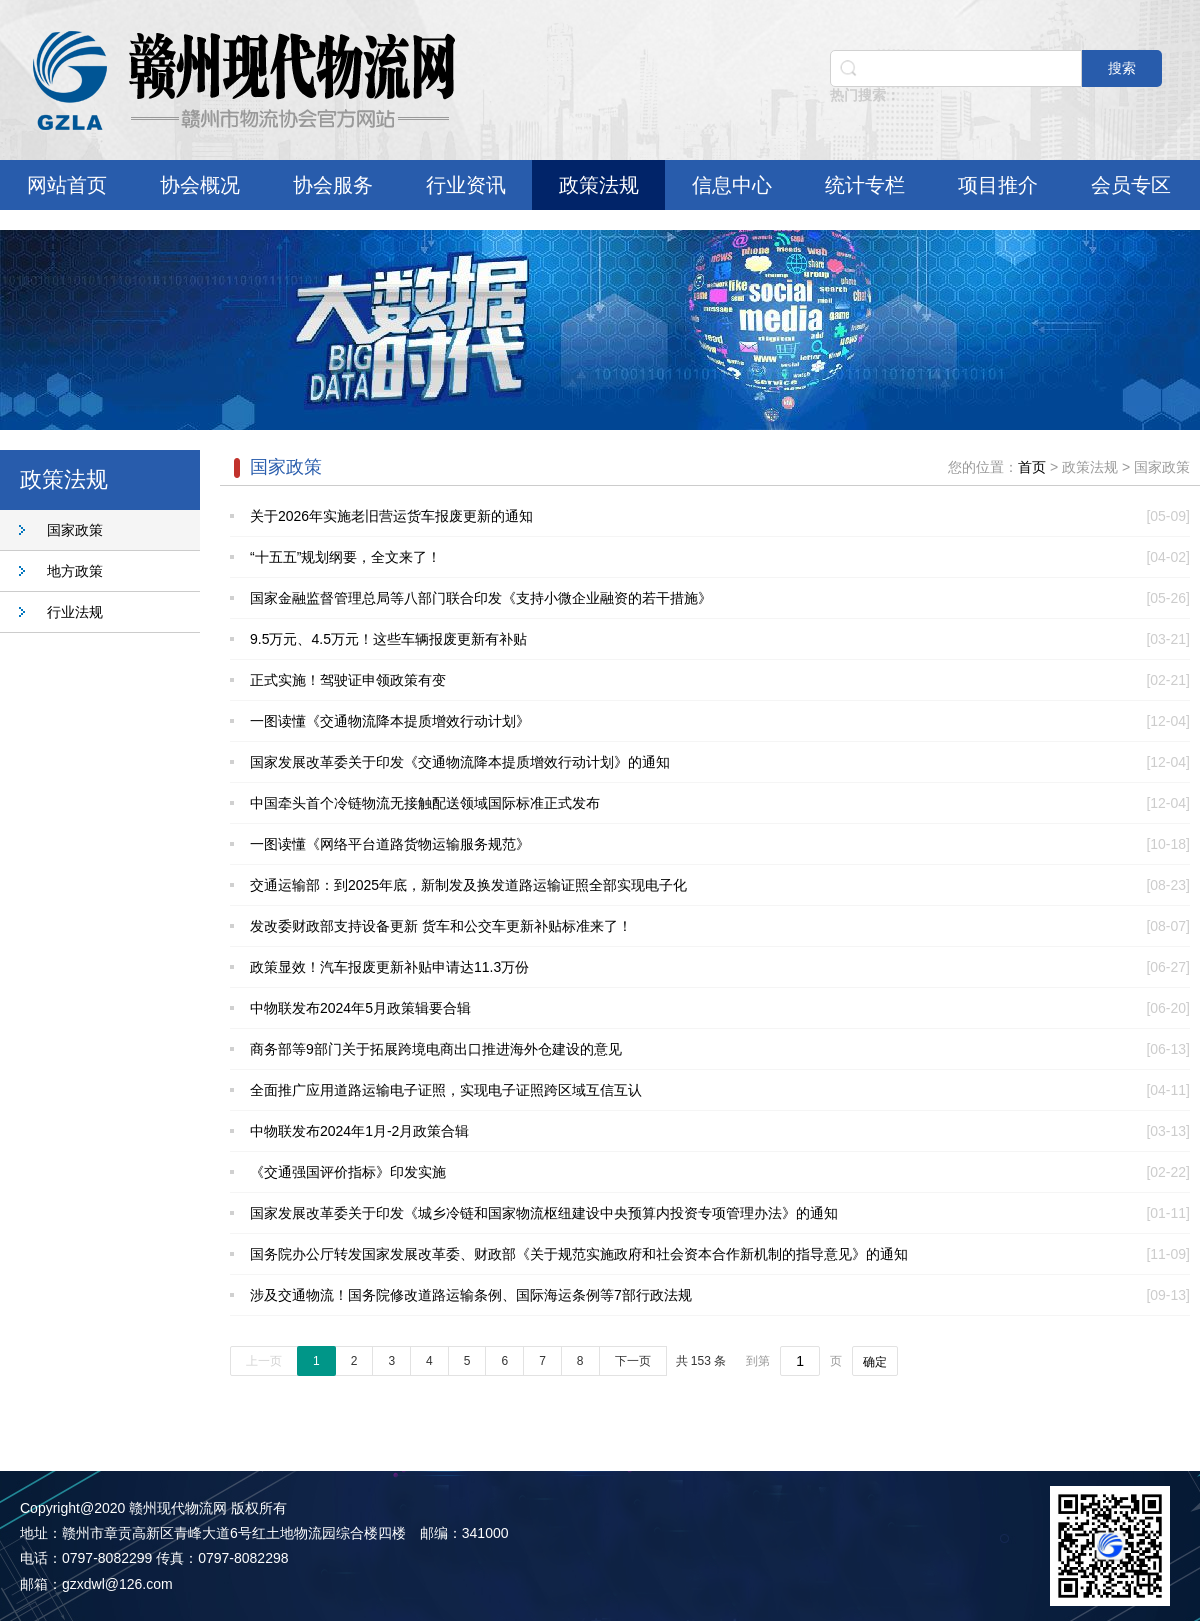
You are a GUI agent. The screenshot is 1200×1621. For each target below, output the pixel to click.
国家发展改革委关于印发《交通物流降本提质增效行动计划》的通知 (460, 762)
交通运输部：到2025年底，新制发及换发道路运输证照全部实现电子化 (468, 885)
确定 (875, 1362)
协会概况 (200, 185)
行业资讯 (466, 185)
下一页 (633, 1361)
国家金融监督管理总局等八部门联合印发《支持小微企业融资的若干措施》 (481, 598)
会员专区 (1131, 185)
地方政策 (75, 571)
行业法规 (75, 612)
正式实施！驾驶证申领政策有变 (348, 680)
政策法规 (599, 185)
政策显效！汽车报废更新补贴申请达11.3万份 (389, 967)
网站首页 (67, 185)
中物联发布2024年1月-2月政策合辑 (359, 1131)
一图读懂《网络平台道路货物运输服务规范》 (390, 844)
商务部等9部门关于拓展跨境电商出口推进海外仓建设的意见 (436, 1049)
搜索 (1122, 68)
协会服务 (333, 185)
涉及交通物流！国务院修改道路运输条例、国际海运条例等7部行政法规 (471, 1295)
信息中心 (732, 185)
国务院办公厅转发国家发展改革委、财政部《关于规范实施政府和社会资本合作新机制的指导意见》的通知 (579, 1254)
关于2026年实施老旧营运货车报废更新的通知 (391, 516)
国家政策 (75, 530)
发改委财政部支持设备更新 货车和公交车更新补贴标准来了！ (441, 926)
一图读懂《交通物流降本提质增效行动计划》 (390, 721)
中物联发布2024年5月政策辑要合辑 (360, 1008)
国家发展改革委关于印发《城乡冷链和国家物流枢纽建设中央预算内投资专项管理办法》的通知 (544, 1213)
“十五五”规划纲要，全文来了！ (345, 557)
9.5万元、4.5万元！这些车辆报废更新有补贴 (388, 639)
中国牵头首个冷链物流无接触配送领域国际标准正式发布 (425, 803)
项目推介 (998, 185)
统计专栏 (865, 185)
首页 (1032, 467)
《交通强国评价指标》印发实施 (348, 1172)
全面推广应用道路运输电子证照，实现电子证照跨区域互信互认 (446, 1090)
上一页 (264, 1361)
